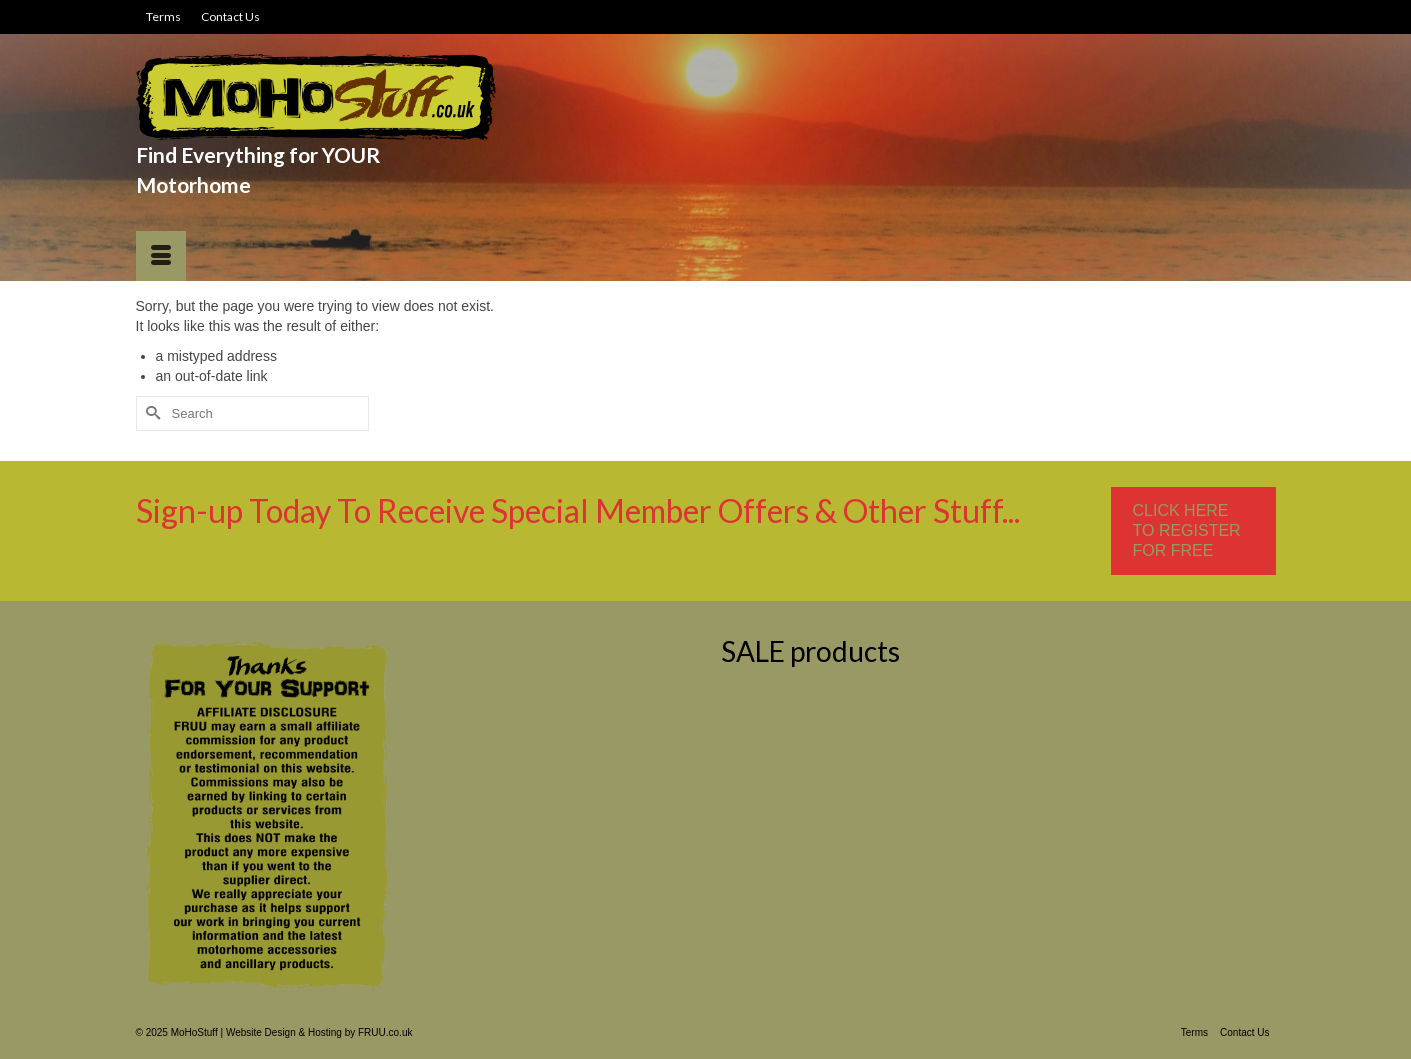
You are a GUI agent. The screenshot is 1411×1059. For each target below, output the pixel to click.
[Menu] (161, 256)
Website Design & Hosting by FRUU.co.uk (319, 1032)
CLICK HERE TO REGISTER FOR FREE (1187, 530)
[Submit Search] (151, 413)
